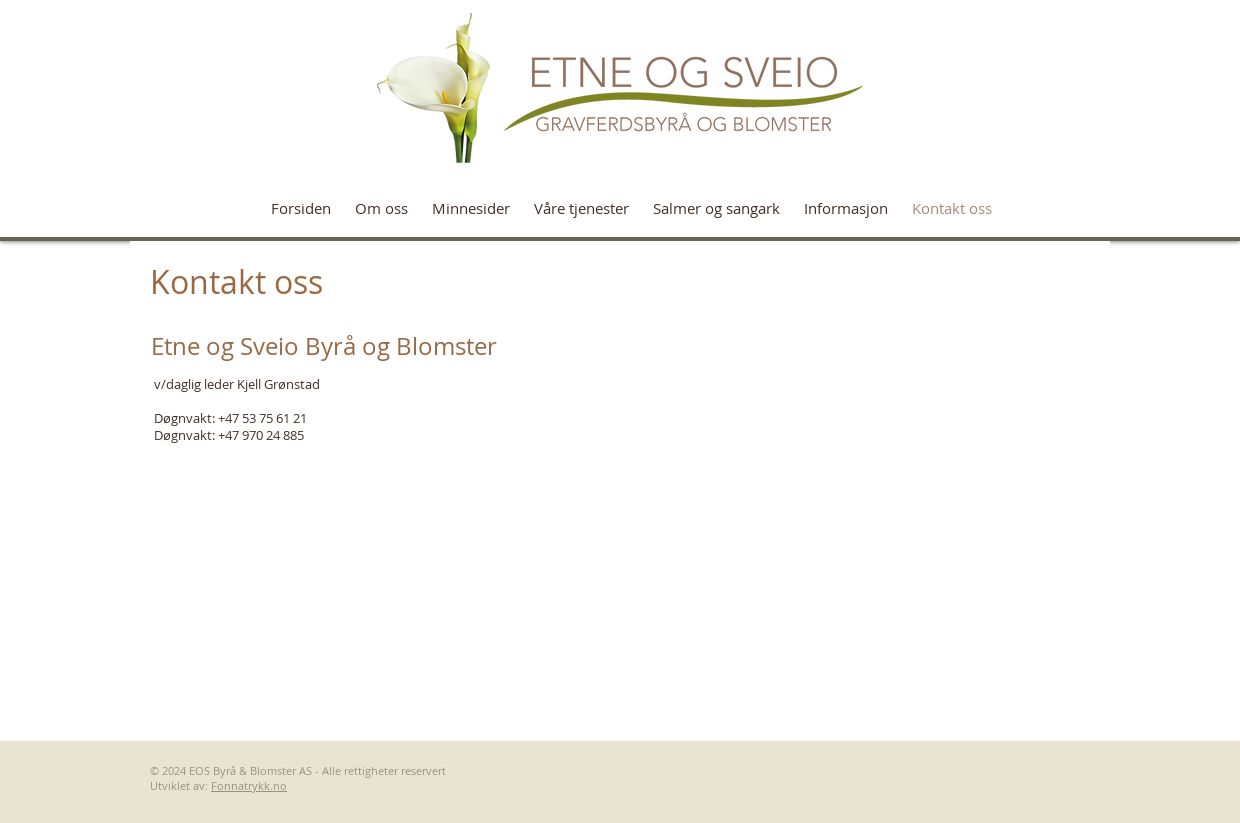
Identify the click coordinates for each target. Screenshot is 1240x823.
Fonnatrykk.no (249, 785)
